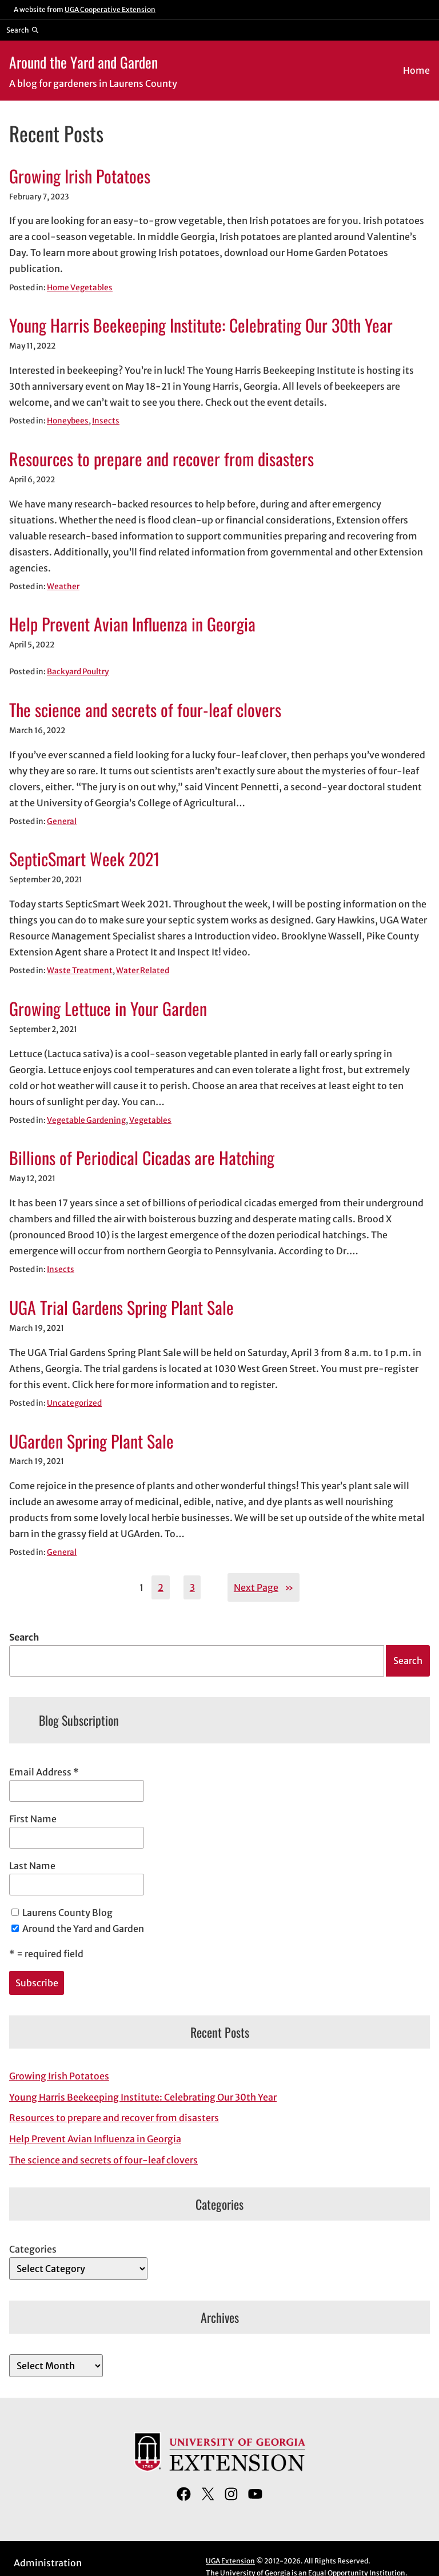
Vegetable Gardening (86, 1120)
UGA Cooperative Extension (110, 9)
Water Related (142, 970)
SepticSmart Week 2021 (84, 859)
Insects (105, 421)
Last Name (32, 1865)
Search (24, 1637)
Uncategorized (74, 1403)
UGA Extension (230, 2561)
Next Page (263, 1587)
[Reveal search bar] (22, 29)
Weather (63, 586)
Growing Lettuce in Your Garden (108, 1008)
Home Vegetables (80, 288)
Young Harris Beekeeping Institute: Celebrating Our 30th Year (201, 325)
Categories (33, 2249)
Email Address (44, 1772)
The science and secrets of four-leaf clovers (145, 709)
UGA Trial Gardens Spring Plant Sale (121, 1307)
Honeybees (68, 421)
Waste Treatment (80, 970)
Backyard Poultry (78, 672)
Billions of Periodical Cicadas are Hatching (141, 1157)
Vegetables (150, 1120)
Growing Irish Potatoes (79, 176)
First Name (33, 1819)
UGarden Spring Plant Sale (91, 1441)
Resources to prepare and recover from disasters (161, 459)
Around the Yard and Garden (83, 62)
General (62, 821)
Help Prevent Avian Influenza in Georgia (132, 624)
